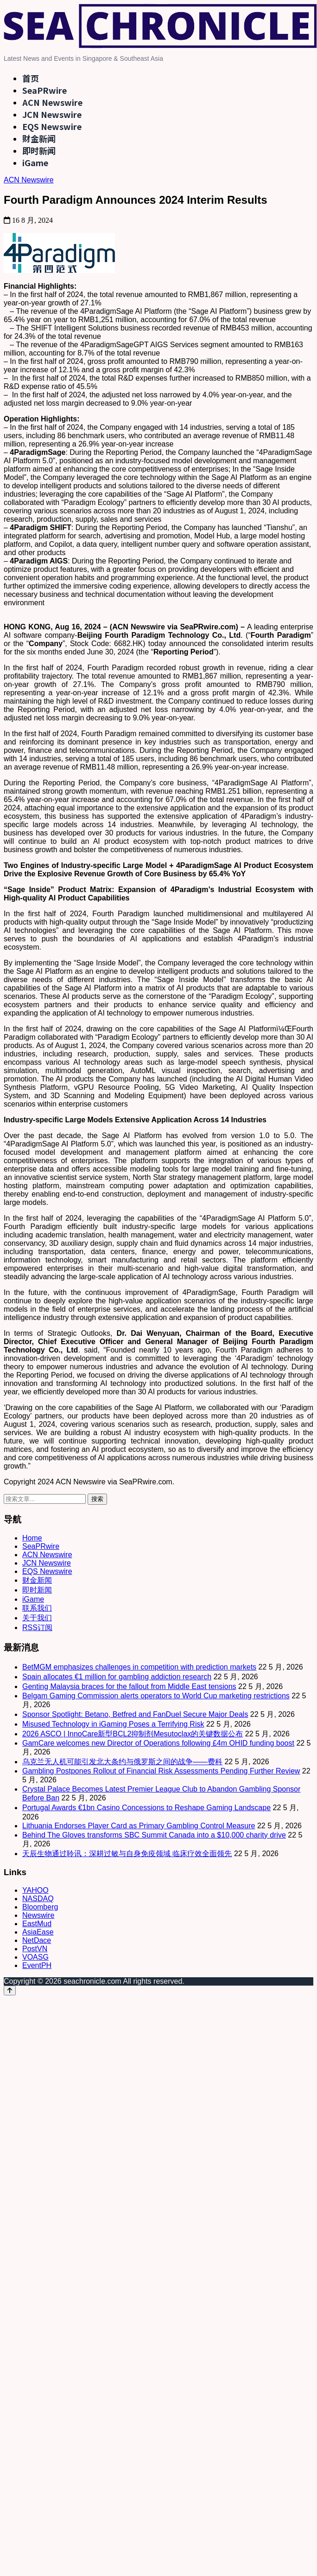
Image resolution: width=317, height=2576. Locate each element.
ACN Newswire (52, 102)
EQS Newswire (52, 126)
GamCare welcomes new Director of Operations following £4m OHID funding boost (158, 1743)
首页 (30, 78)
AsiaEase (38, 1932)
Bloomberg (40, 1907)
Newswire (38, 1915)
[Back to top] (10, 1990)
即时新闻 (39, 150)
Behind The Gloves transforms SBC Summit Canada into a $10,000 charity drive (154, 1835)
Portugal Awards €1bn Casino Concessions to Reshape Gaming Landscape (146, 1808)
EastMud (36, 1924)
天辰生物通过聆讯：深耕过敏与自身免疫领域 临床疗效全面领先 (127, 1854)
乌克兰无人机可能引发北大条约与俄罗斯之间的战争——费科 (122, 1762)
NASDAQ (38, 1899)
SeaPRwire (44, 90)
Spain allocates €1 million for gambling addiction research (116, 1677)
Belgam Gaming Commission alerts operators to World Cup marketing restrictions (156, 1696)
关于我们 (37, 1618)
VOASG (35, 1957)
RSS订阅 (37, 1627)
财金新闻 (39, 138)
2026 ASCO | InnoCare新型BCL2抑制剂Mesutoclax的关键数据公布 (132, 1734)
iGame (35, 162)
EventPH (36, 1965)
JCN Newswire (52, 114)
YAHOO (35, 1890)
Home (32, 1538)
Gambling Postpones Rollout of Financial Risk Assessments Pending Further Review (161, 1771)
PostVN (34, 1949)
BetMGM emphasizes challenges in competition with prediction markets (139, 1667)
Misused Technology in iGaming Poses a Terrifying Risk (113, 1724)
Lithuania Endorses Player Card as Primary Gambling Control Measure (138, 1826)
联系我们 (37, 1608)
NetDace (36, 1940)
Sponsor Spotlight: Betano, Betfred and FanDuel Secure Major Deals (135, 1714)
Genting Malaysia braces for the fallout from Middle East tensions (129, 1686)
